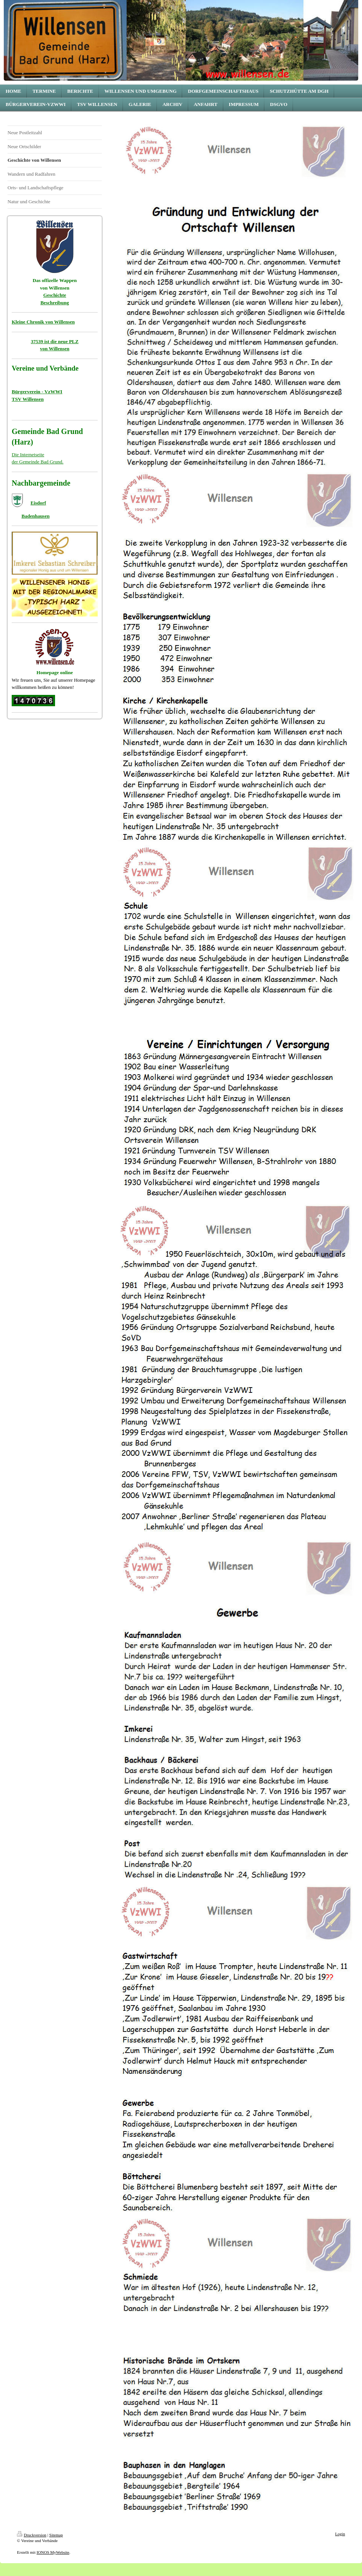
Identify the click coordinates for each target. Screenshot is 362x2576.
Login (340, 2534)
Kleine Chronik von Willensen (43, 322)
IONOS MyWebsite (53, 2552)
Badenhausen (35, 516)
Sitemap (56, 2535)
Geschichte (54, 295)
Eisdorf (38, 503)
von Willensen (54, 348)
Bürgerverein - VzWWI (37, 391)
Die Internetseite (28, 454)
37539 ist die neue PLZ (54, 341)
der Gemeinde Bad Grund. (37, 462)
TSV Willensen (28, 399)
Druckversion (31, 2535)
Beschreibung (54, 302)
